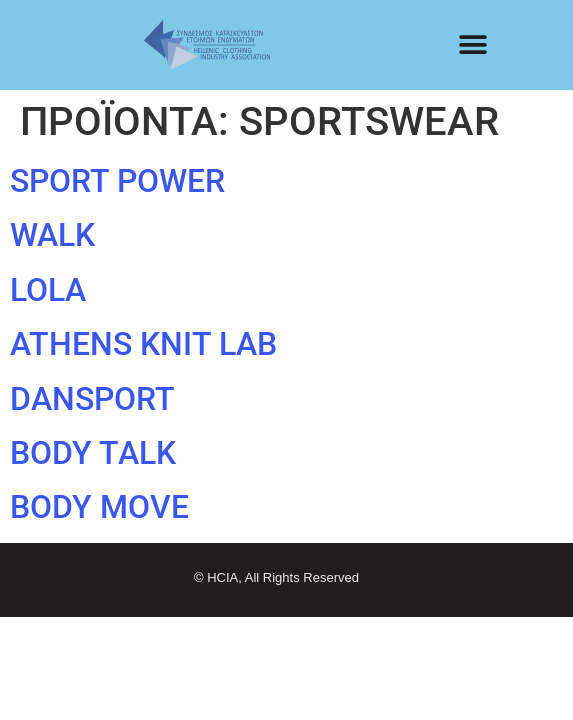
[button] (473, 45)
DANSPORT (92, 399)
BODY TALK (93, 453)
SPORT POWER (117, 181)
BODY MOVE (99, 507)
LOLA (48, 290)
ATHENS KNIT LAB (143, 344)
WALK (52, 235)
